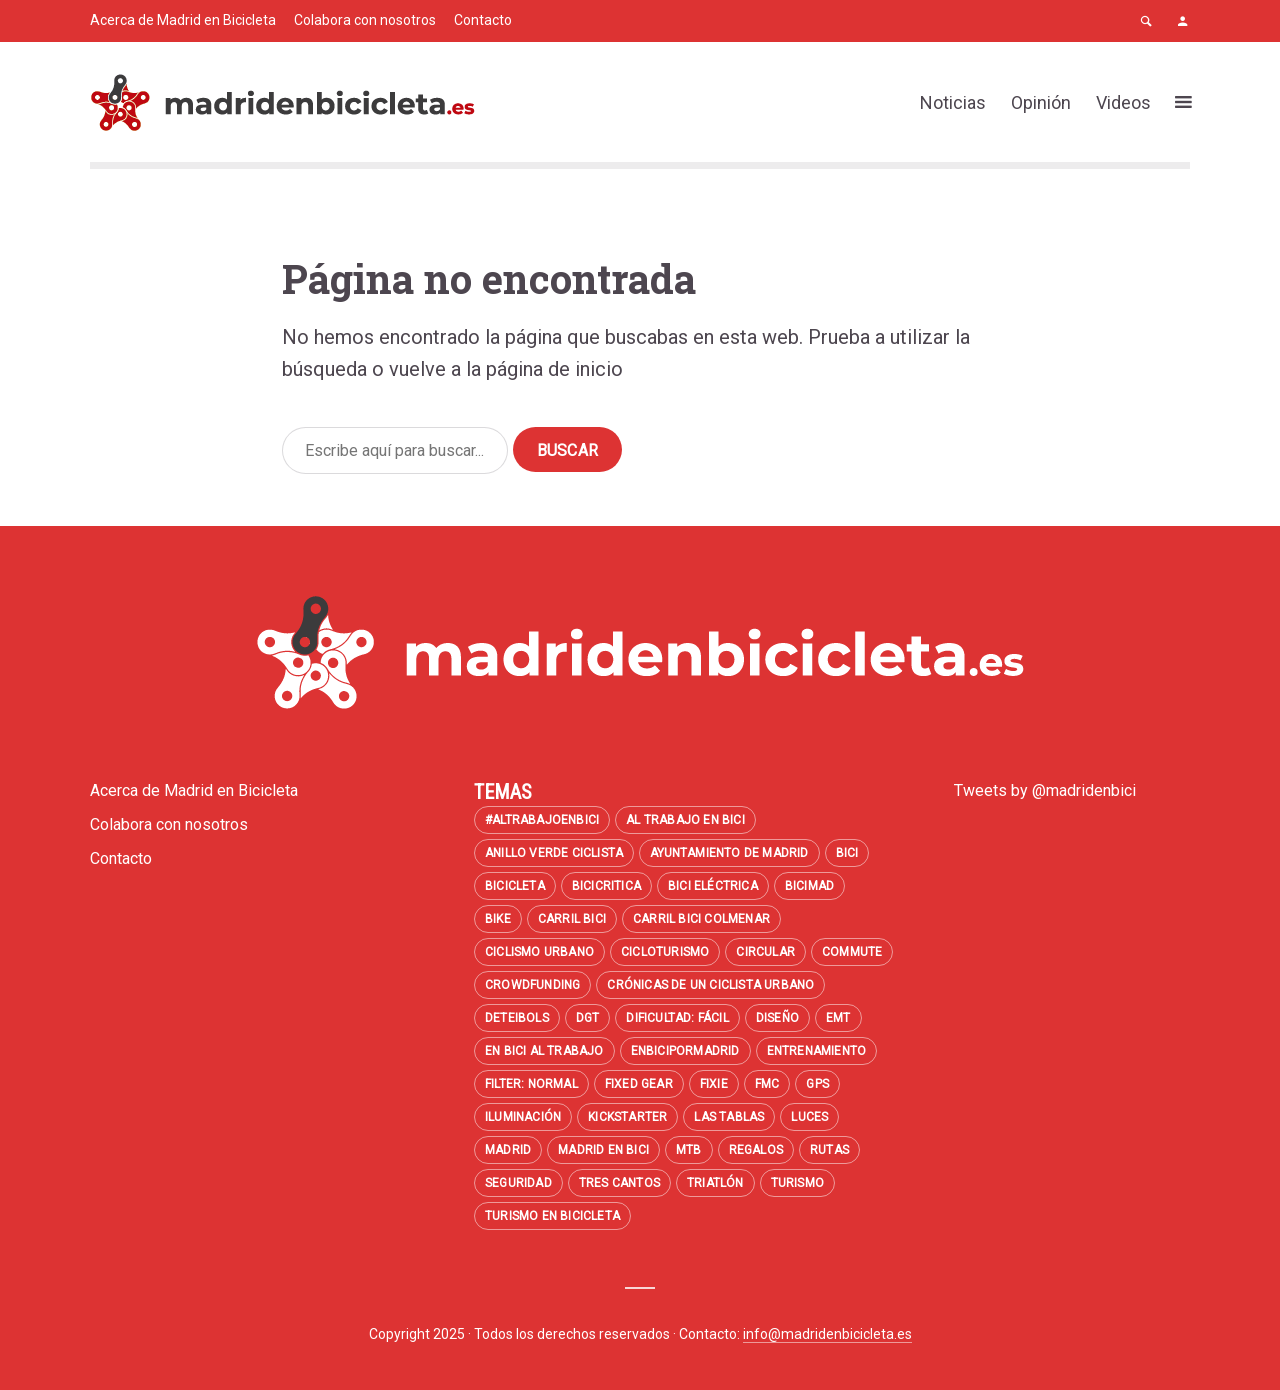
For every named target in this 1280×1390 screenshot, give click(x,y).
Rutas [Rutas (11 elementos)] (829, 1150)
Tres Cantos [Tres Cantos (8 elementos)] (619, 1183)
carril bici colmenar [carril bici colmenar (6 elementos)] (701, 919)
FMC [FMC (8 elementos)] (767, 1084)
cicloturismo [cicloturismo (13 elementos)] (665, 952)
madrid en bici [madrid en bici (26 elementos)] (603, 1150)
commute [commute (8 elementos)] (852, 952)
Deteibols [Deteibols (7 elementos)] (517, 1018)
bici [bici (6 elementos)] (847, 853)
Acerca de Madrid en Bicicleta (183, 20)
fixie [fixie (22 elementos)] (714, 1084)
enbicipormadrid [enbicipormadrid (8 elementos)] (685, 1051)
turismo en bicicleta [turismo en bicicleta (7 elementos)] (552, 1216)
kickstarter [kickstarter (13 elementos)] (627, 1117)
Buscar (567, 450)
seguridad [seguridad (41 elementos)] (518, 1183)
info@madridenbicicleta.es (827, 1334)
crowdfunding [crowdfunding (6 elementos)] (532, 985)
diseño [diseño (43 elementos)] (777, 1018)
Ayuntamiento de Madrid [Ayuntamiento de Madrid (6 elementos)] (729, 853)
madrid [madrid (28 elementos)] (508, 1150)
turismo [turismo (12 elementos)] (797, 1183)
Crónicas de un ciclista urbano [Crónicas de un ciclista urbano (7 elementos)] (710, 985)
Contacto (483, 20)
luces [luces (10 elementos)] (809, 1117)
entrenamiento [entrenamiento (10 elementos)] (817, 1051)
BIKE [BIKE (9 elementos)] (498, 919)
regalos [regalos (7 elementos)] (756, 1150)
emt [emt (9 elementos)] (838, 1018)
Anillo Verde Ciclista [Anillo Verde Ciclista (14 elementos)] (554, 853)
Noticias (953, 102)
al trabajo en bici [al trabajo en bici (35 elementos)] (685, 820)
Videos (1123, 102)
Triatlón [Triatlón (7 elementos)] (715, 1183)
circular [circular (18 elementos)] (765, 952)
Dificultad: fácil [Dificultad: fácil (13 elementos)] (677, 1018)
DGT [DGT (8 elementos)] (588, 1018)
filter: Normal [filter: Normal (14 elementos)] (531, 1084)
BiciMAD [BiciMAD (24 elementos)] (809, 886)
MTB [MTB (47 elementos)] (689, 1150)
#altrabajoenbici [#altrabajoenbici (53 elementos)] (542, 820)
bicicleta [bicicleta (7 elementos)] (515, 886)
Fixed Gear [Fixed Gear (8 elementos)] (639, 1084)
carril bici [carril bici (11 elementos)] (572, 919)
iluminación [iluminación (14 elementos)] (523, 1117)
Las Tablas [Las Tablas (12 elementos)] (729, 1117)
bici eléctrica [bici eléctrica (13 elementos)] (713, 886)
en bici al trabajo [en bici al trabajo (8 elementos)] (544, 1051)
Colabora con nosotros (365, 20)
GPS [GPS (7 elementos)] (817, 1084)
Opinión (1041, 102)
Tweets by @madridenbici (1045, 790)
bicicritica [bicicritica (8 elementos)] (606, 886)
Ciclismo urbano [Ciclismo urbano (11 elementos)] (539, 952)
